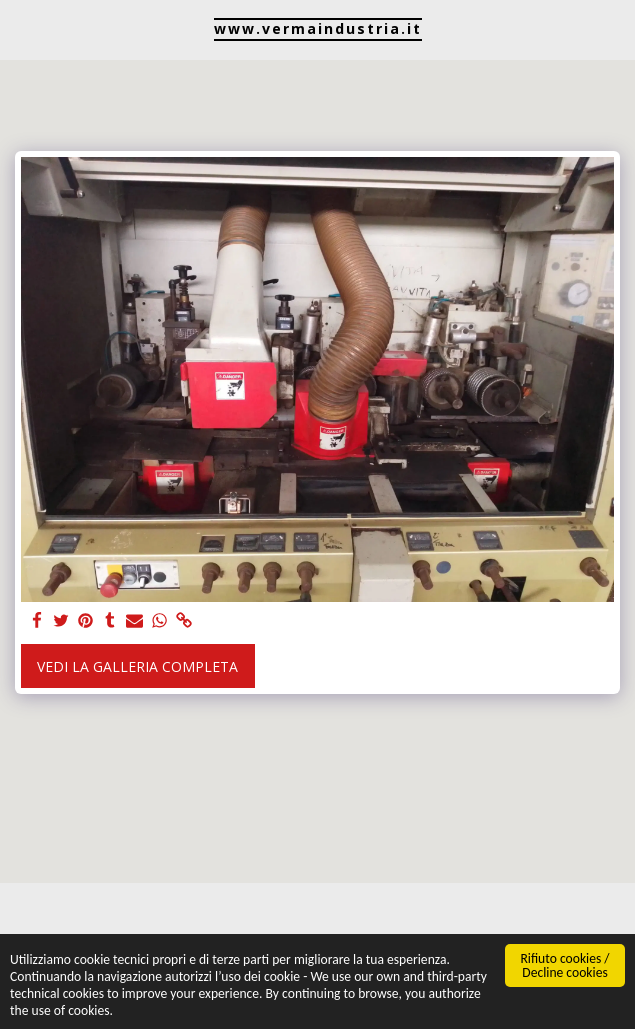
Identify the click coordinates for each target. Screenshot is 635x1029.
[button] (22, 28)
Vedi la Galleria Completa (137, 666)
